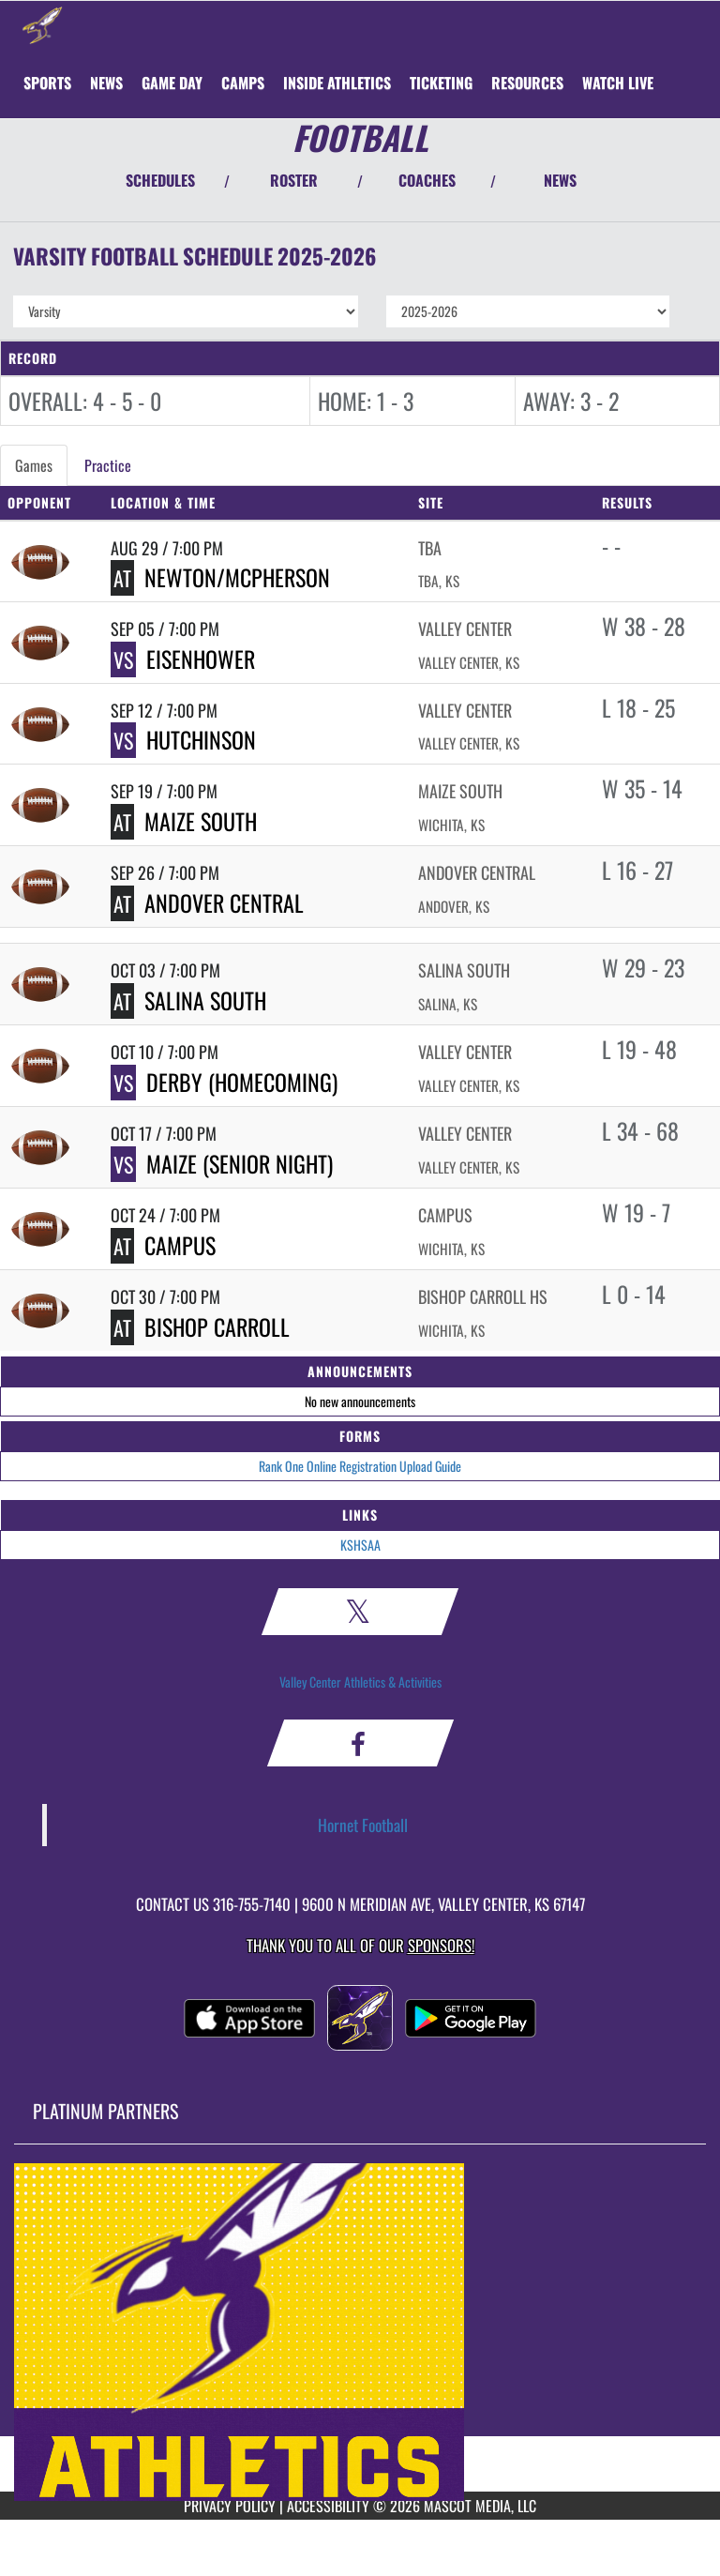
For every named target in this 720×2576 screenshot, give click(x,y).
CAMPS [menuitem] (242, 82)
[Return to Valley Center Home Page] (42, 24)
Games (33, 465)
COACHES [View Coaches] (427, 180)
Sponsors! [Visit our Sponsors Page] (441, 1945)
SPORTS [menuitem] (47, 82)
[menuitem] (106, 82)
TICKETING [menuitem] (441, 82)
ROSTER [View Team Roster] (294, 180)
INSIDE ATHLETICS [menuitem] (337, 82)
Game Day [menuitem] (172, 82)
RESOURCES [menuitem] (527, 82)
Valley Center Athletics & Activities (360, 1681)
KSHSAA (360, 1544)
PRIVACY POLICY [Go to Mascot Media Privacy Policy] (230, 2505)
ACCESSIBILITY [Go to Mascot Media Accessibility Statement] (328, 2505)
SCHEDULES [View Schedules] (160, 180)
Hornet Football (363, 1824)
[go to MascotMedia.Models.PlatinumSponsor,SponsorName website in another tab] (360, 2332)
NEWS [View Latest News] (560, 180)
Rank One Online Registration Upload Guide (360, 1466)
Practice (107, 465)
